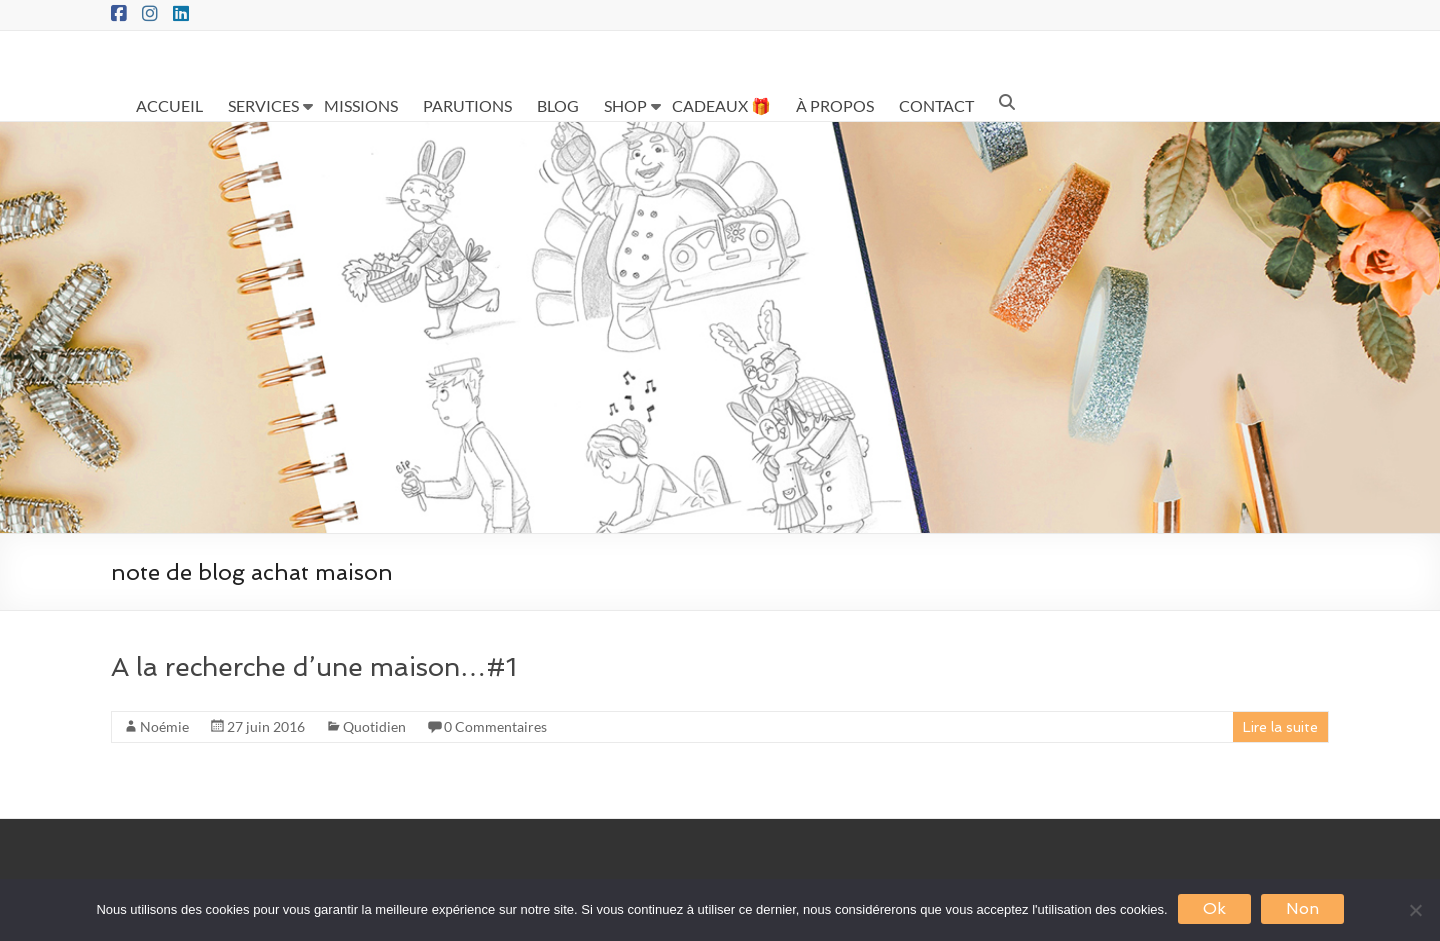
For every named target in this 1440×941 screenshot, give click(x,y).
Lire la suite (1280, 727)
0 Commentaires (495, 726)
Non (1302, 908)
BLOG (558, 105)
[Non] (1415, 910)
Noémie (164, 726)
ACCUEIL (169, 105)
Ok (1214, 908)
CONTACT (936, 105)
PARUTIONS (467, 105)
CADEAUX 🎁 (721, 105)
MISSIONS (361, 105)
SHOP (625, 105)
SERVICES (263, 105)
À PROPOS (835, 105)
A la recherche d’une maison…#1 (314, 667)
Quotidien (374, 726)
